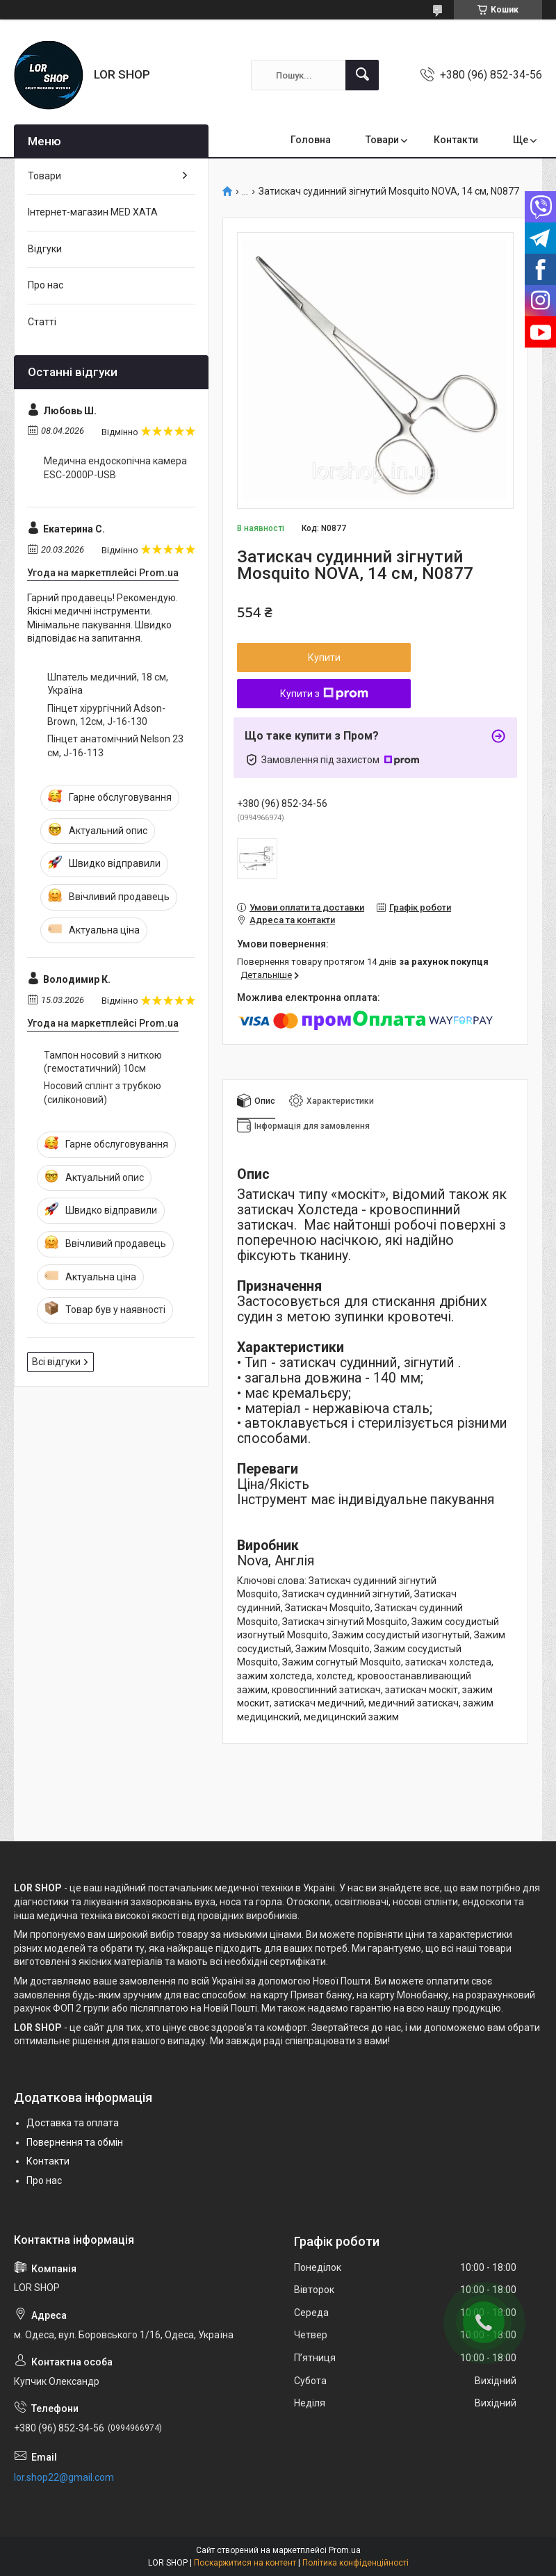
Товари (382, 139)
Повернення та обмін (74, 2142)
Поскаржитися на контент (245, 2563)
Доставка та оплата (72, 2122)
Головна (311, 139)
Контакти (456, 139)
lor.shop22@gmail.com (64, 2477)
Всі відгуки (56, 1361)
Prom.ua (345, 2550)
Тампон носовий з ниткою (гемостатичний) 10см (103, 1062)
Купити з (324, 693)
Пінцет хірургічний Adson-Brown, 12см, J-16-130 (106, 715)
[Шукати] (362, 75)
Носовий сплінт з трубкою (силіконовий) (102, 1092)
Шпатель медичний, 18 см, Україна (107, 683)
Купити (324, 657)
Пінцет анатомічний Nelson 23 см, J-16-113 (115, 745)
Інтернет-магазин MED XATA (93, 212)
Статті (42, 321)
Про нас (45, 285)
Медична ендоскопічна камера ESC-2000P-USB (115, 467)
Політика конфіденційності (355, 2563)
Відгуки (45, 248)
